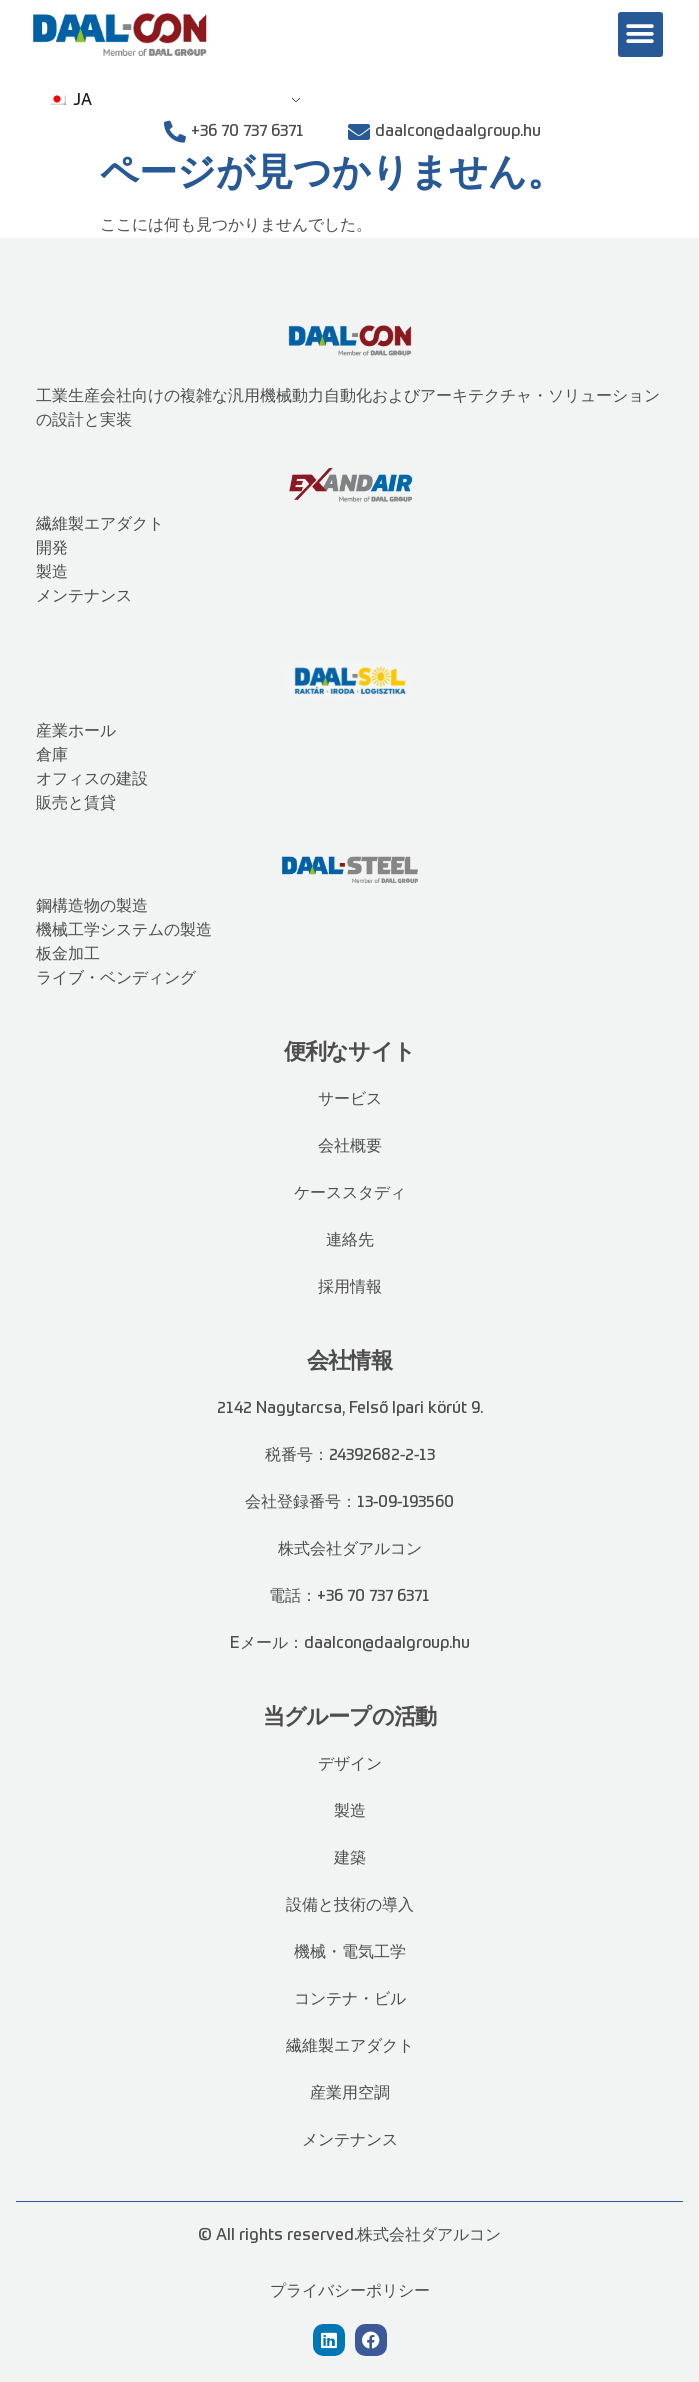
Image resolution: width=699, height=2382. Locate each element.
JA (70, 101)
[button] (640, 34)
